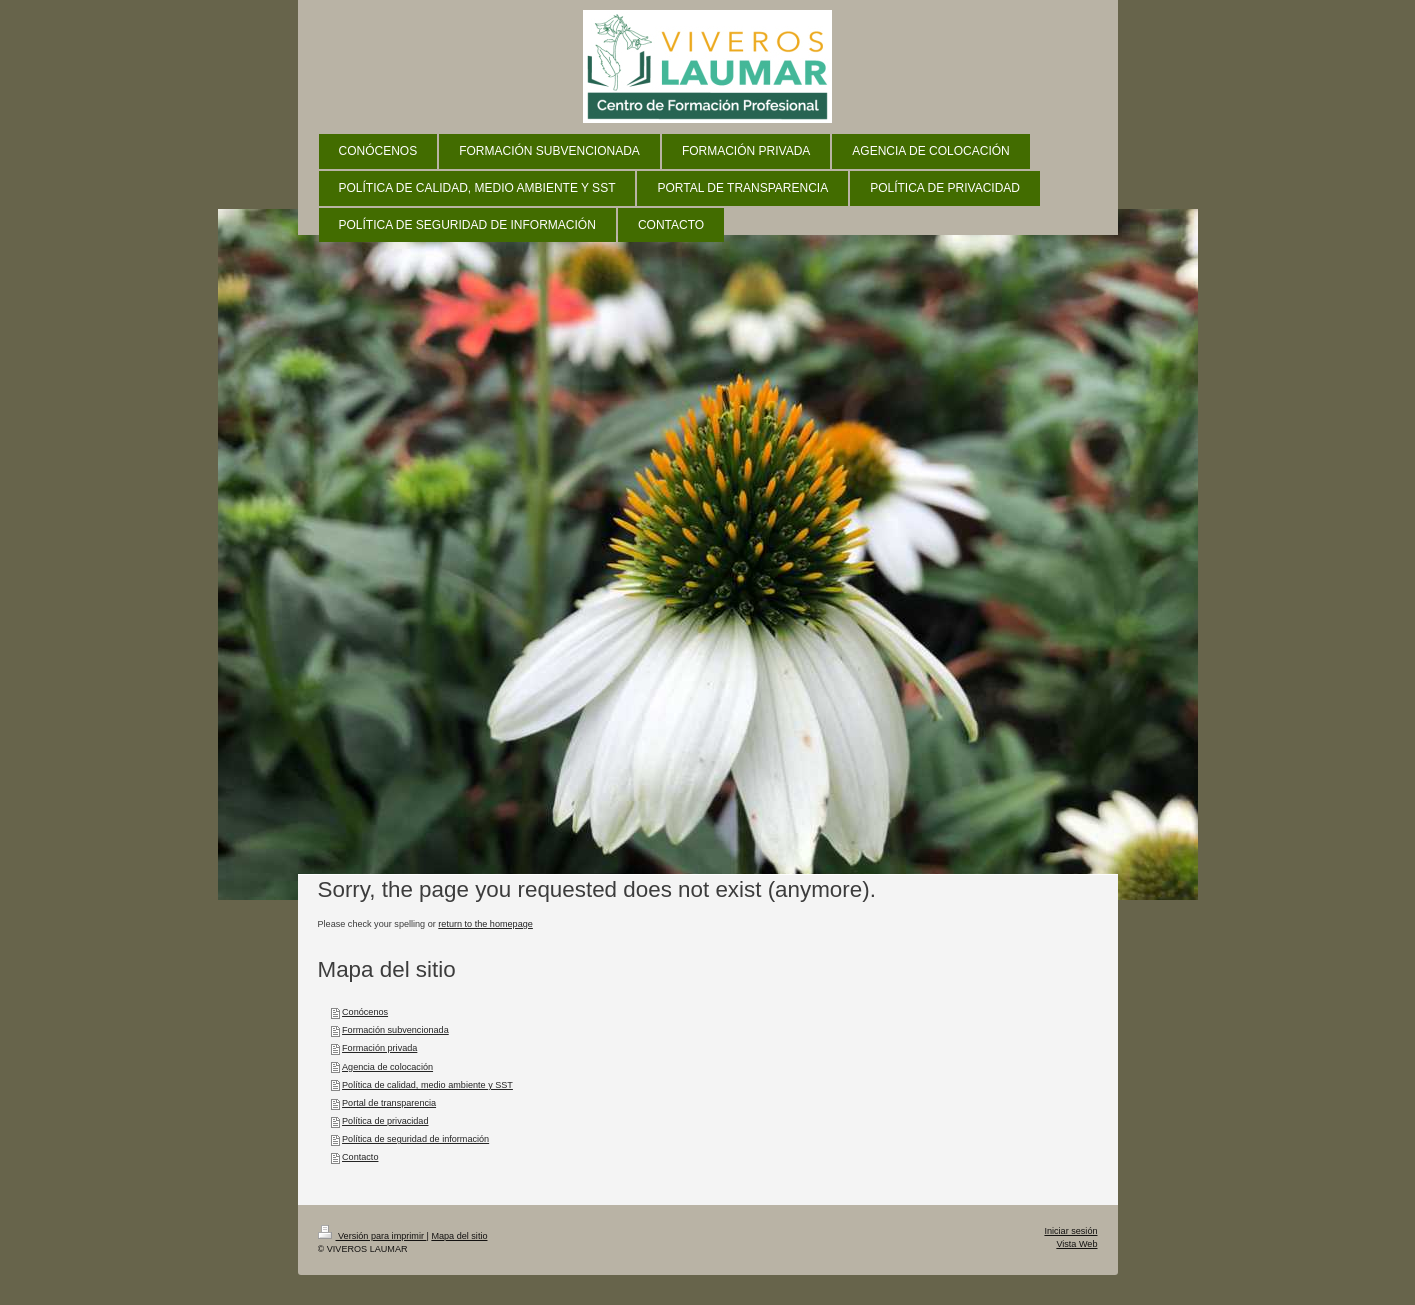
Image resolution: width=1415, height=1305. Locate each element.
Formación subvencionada (395, 1030)
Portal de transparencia (389, 1103)
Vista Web (1076, 1244)
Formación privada (379, 1048)
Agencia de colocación (387, 1067)
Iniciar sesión (1070, 1231)
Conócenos (365, 1012)
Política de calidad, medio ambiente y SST (427, 1085)
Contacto (360, 1157)
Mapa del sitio (459, 1236)
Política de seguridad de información (415, 1139)
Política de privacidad (385, 1121)
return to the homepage (485, 924)
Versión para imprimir (372, 1236)
